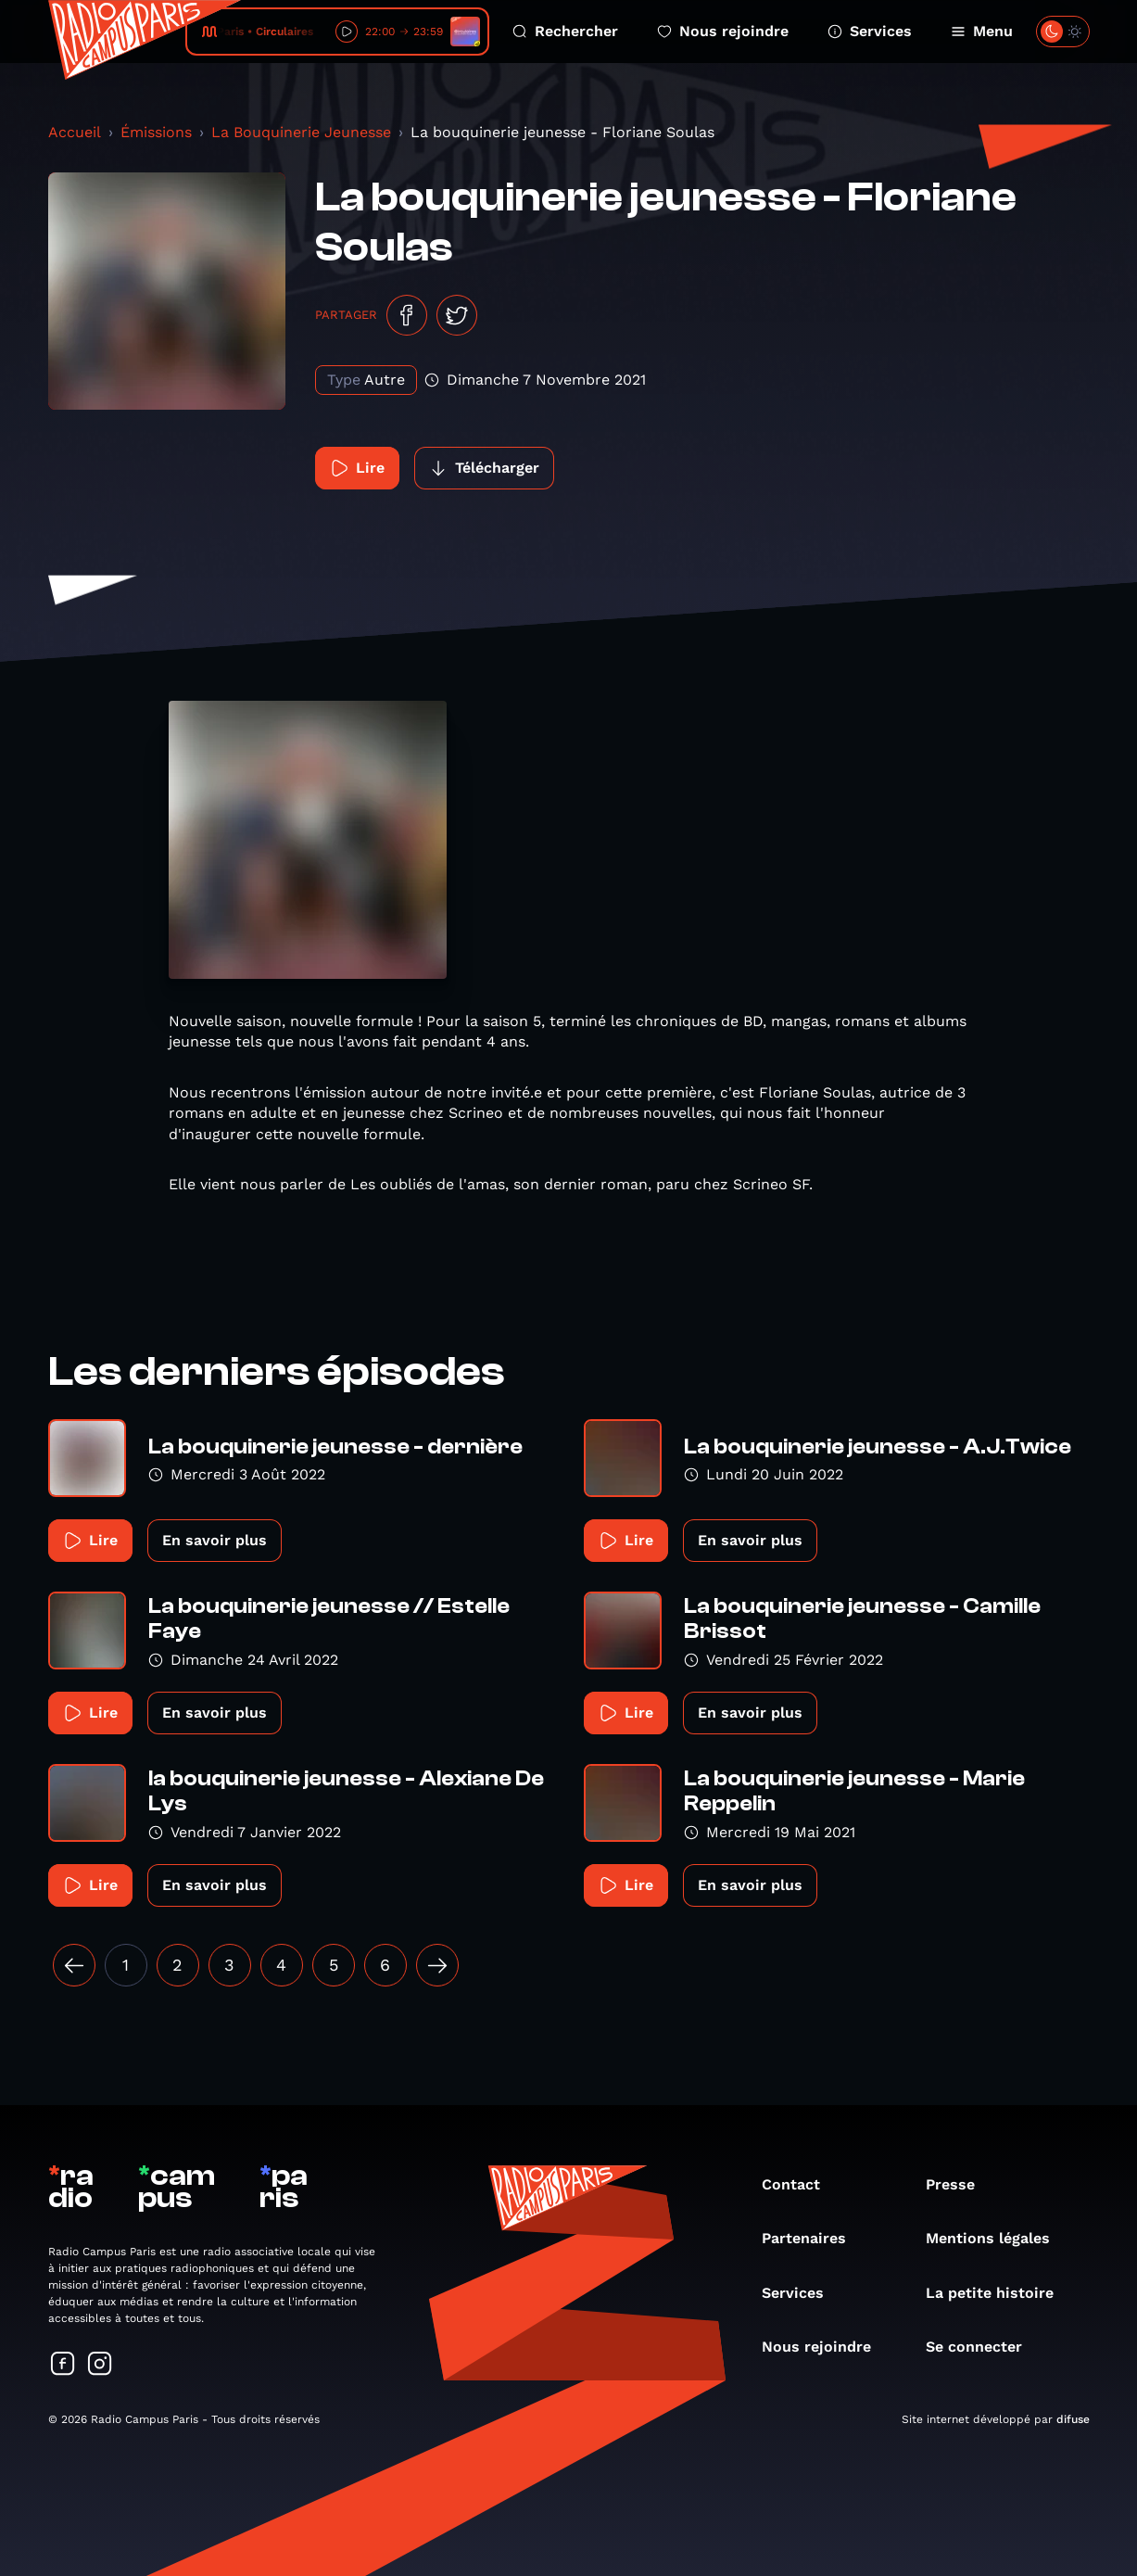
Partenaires (813, 2238)
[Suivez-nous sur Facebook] (63, 2365)
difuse (1073, 2419)
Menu (982, 31)
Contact (800, 2184)
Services (869, 31)
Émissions (156, 132)
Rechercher (565, 31)
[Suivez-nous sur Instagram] (100, 2365)
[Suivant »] (437, 1965)
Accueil (74, 132)
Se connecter (983, 2346)
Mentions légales (997, 2238)
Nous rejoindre (723, 31)
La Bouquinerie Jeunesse (301, 132)
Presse (959, 2184)
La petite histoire (999, 2293)
